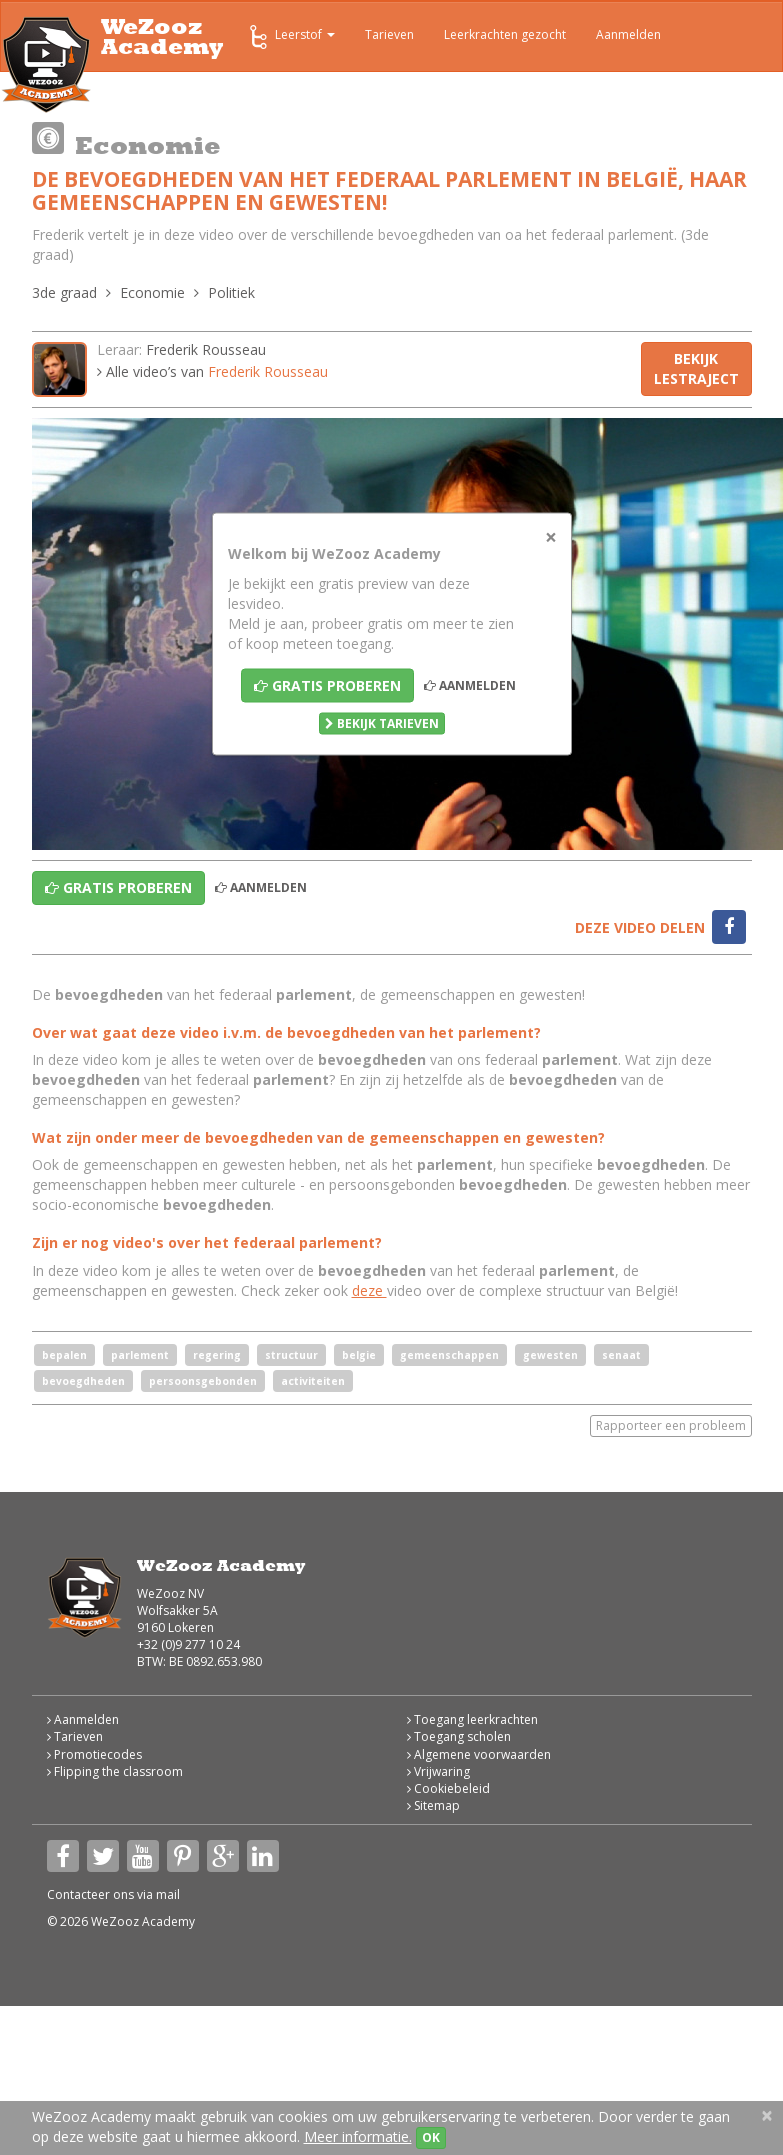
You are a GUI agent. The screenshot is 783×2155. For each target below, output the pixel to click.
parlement (140, 1355)
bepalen (64, 1355)
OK (431, 2137)
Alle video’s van (212, 371)
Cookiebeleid (448, 1788)
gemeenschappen (449, 1355)
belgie (359, 1355)
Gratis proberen (327, 684)
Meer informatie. (358, 2136)
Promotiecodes (94, 1754)
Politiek (231, 292)
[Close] (551, 536)
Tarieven (389, 34)
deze (369, 1290)
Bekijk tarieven (382, 722)
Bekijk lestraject (696, 368)
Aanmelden (628, 34)
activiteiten (313, 1381)
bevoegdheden (83, 1381)
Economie (152, 292)
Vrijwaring (438, 1771)
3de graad (64, 292)
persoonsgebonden (203, 1381)
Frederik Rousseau (206, 349)
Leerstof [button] (290, 37)
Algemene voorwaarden (479, 1754)
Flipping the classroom (115, 1771)
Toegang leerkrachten (472, 1719)
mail (168, 1894)
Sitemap (433, 1805)
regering (217, 1355)
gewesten (550, 1355)
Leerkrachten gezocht (505, 34)
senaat (621, 1355)
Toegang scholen (459, 1736)
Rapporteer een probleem (671, 1425)
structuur (291, 1355)
